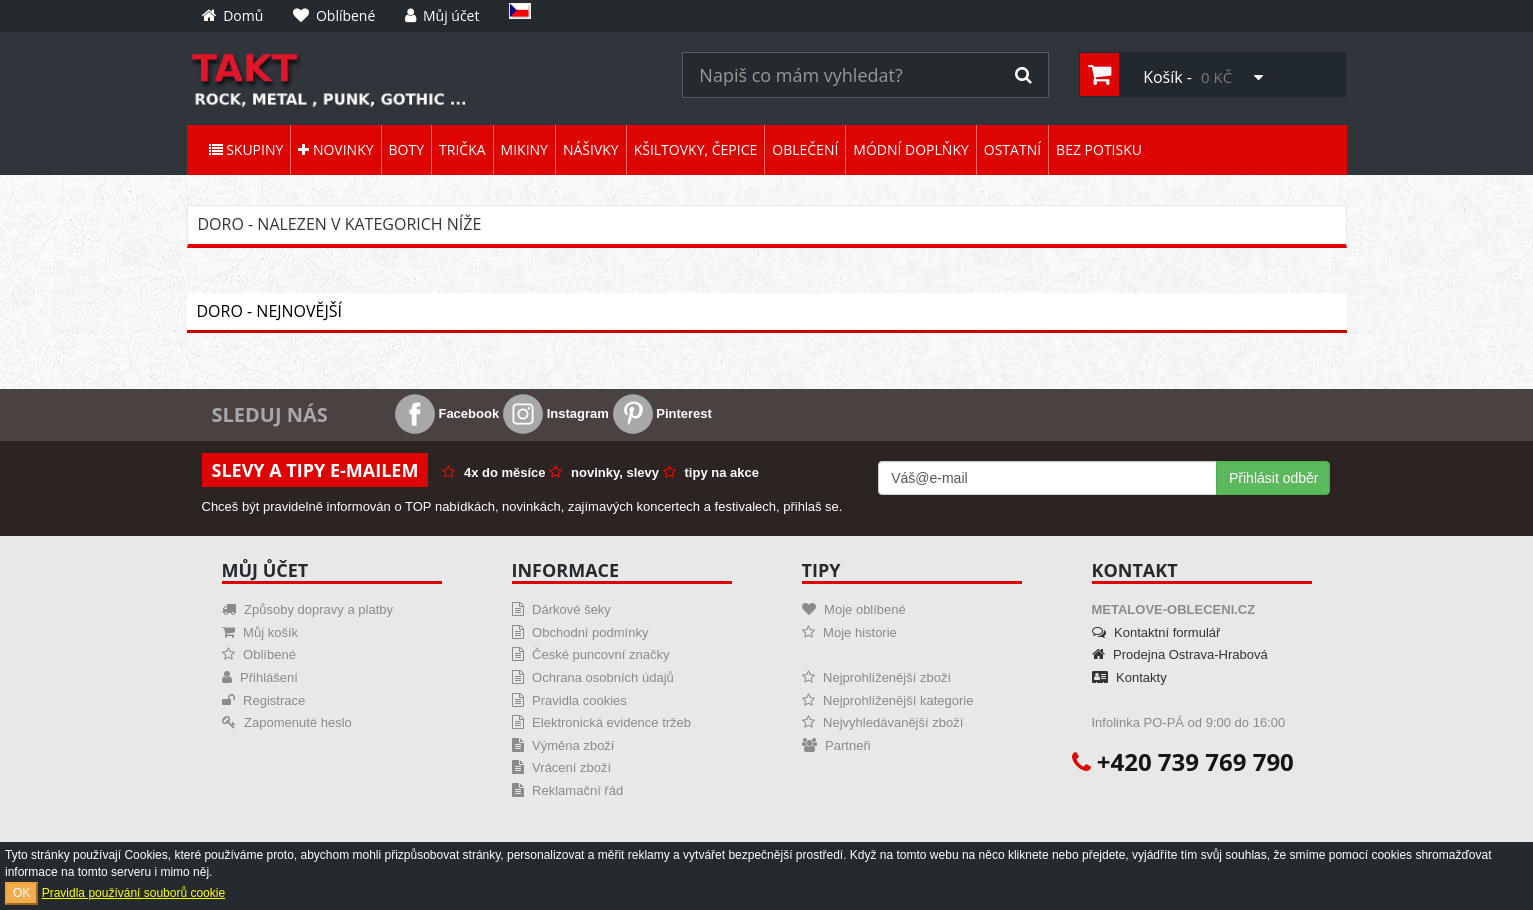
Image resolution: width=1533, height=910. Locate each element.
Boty (406, 149)
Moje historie (849, 632)
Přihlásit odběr (1274, 478)
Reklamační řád (568, 790)
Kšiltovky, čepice (696, 149)
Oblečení (805, 149)
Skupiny (246, 149)
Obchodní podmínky (580, 632)
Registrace (264, 700)
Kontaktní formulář (1156, 632)
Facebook (447, 413)
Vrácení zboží (562, 767)
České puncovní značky (591, 654)
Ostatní (1012, 149)
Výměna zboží (563, 745)
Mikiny (524, 149)
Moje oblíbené (854, 609)
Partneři (836, 745)
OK (21, 893)
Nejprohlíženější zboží (877, 677)
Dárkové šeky (561, 609)
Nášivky (591, 149)
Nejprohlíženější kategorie (888, 700)
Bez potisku (1099, 149)
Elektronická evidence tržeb (602, 722)
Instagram (556, 413)
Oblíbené (259, 654)
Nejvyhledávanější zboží (883, 722)
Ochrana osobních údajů (593, 677)
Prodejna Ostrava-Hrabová (1180, 654)
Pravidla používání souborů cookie (133, 893)
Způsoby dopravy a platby (307, 609)
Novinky (335, 149)
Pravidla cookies (569, 700)
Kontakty (1129, 677)
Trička (462, 149)
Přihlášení (260, 677)
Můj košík (260, 632)
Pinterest (662, 413)
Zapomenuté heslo (287, 722)
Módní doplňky (910, 149)
